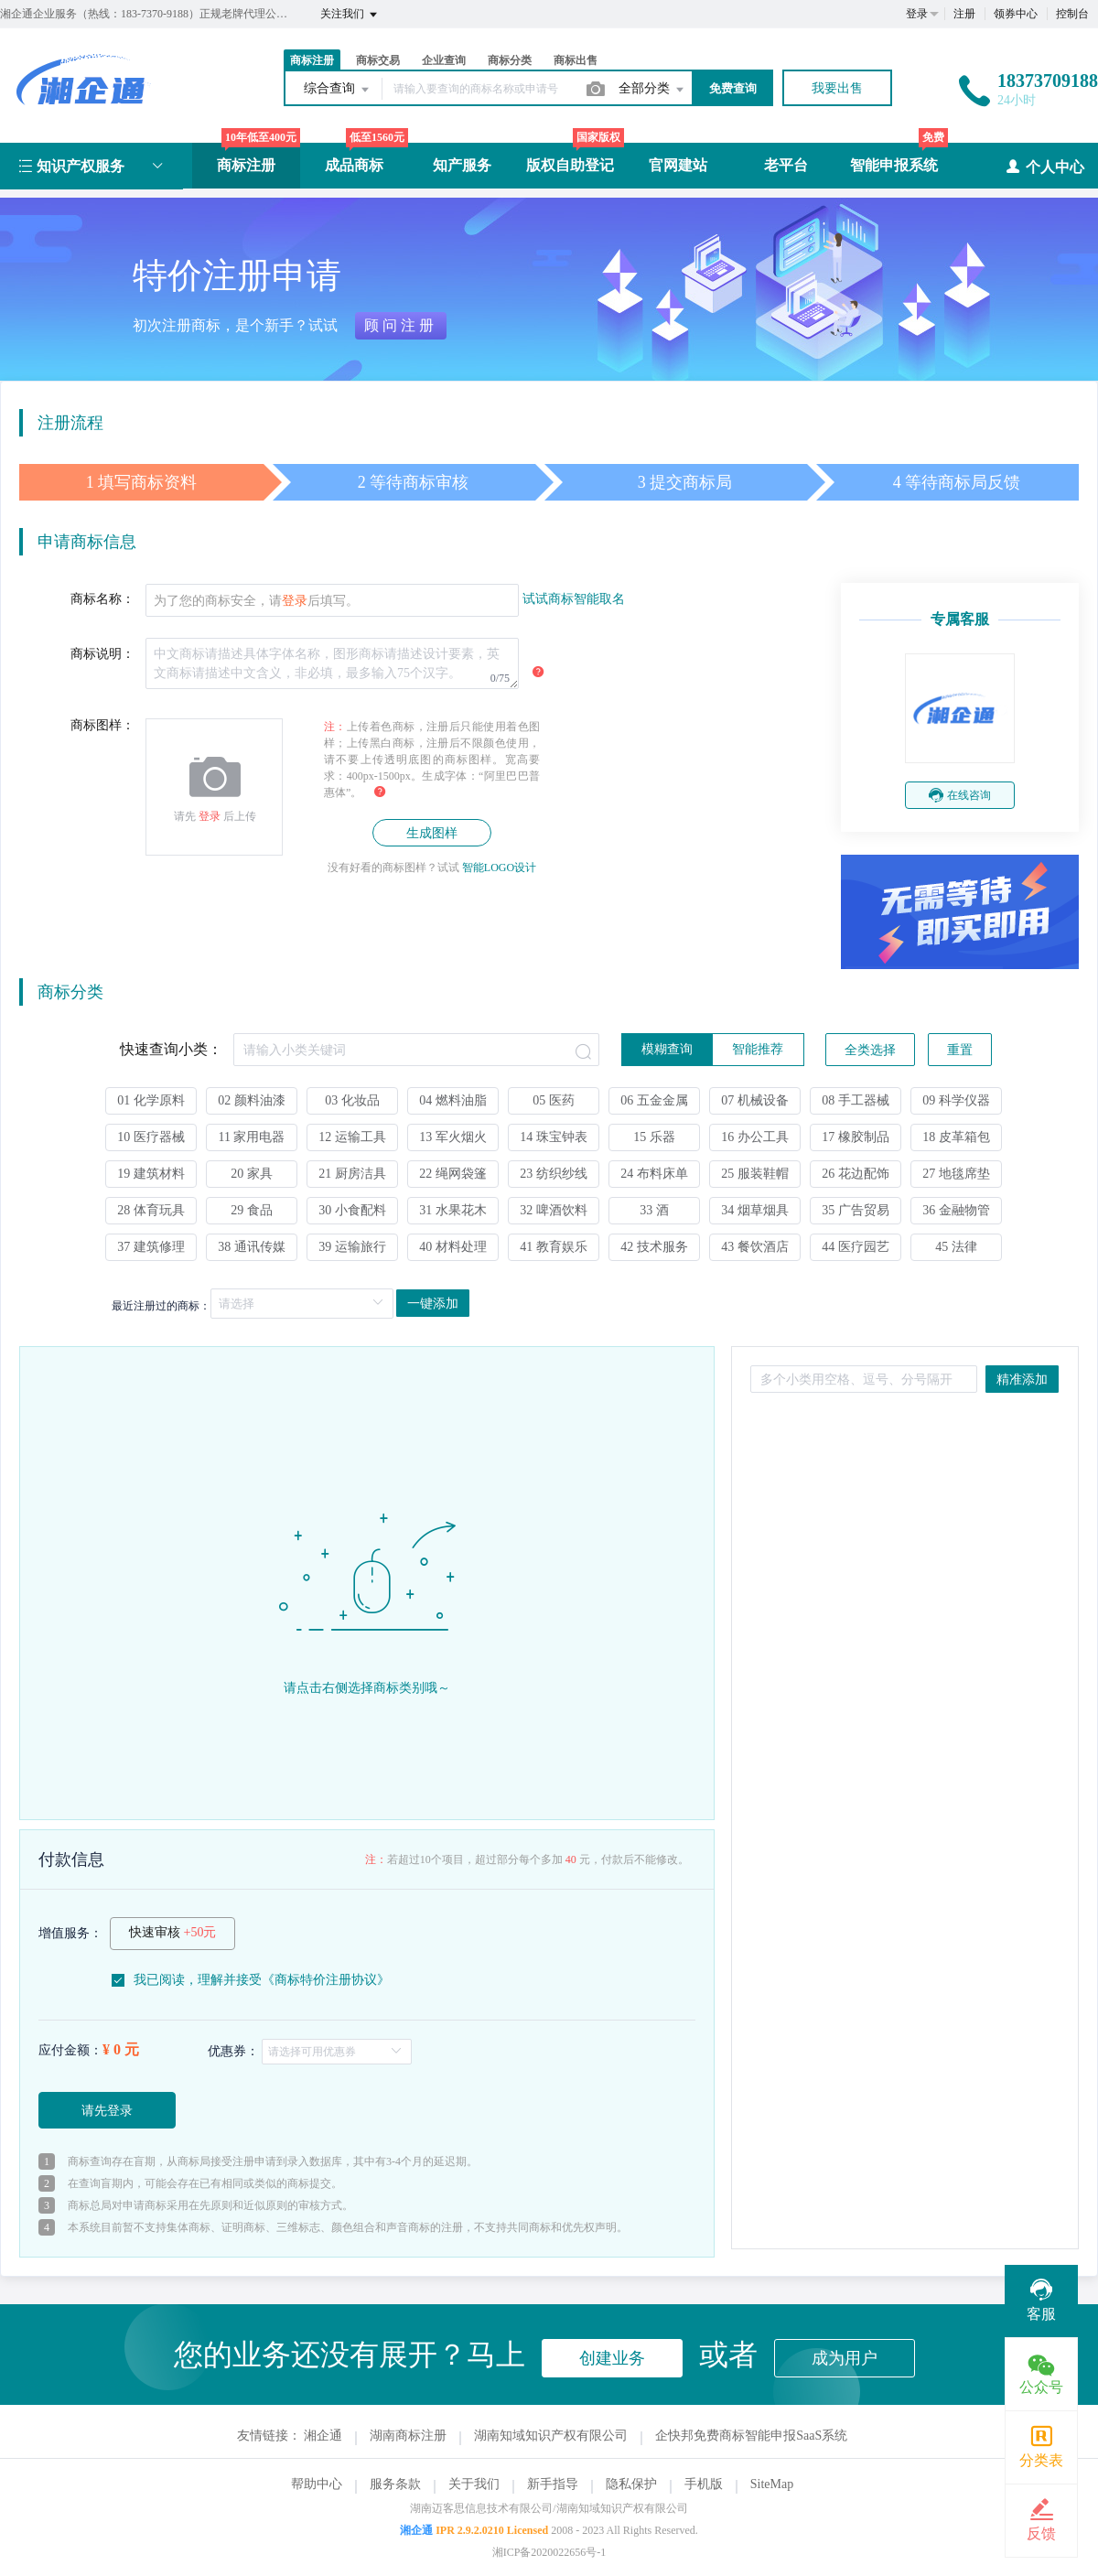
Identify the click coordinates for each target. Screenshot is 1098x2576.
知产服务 (462, 165)
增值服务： (70, 1933)
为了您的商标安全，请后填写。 (256, 601)
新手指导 (552, 2484)
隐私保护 (631, 2484)
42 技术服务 (654, 1247)
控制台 (1072, 13)
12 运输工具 (352, 1137)
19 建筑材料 (151, 1173)
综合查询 (337, 90)
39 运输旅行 (352, 1247)
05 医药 (554, 1100)
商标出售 (575, 60)
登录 (917, 13)
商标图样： (102, 725)
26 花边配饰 (855, 1173)
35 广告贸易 (855, 1210)
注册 (964, 13)
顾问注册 (400, 325)
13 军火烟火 (453, 1137)
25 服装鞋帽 (755, 1173)
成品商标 (354, 165)
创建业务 (612, 2358)
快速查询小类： (171, 1049)
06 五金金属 (654, 1100)
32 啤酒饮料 (553, 1210)
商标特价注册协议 (325, 1980)
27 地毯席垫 (956, 1173)
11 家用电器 (252, 1137)
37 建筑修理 (151, 1247)
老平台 (786, 165)
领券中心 (1016, 13)
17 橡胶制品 (855, 1137)
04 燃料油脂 (453, 1100)
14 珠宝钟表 (553, 1137)
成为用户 (844, 2358)
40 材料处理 (453, 1247)
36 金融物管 (956, 1210)
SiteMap (771, 2484)
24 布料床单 (654, 1173)
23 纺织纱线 (553, 1173)
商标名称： (102, 599)
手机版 (703, 2484)
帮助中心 (316, 2484)
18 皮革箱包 (956, 1137)
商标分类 (510, 60)
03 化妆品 (352, 1100)
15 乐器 (654, 1137)
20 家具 (252, 1173)
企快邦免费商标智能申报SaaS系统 (751, 2435)
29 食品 (252, 1210)
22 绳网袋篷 (453, 1173)
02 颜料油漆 (251, 1100)
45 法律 (956, 1247)
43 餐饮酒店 (755, 1247)
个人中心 (1044, 166)
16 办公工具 (755, 1137)
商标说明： (102, 654)
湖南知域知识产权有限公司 (551, 2435)
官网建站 (678, 165)
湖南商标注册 (408, 2435)
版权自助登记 (570, 165)
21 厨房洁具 (352, 1173)
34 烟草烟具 (755, 1210)
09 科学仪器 (956, 1100)
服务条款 (395, 2484)
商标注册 (312, 60)
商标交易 (378, 60)
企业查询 (444, 60)
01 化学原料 (151, 1100)
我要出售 (837, 88)
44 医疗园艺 (855, 1247)
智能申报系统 (894, 165)
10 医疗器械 (151, 1137)
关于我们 (474, 2484)
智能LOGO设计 (499, 867)
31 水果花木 (453, 1210)
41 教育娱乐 (553, 1247)
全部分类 (652, 90)
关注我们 (350, 14)
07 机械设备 (755, 1100)
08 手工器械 (855, 1100)
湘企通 (323, 2435)
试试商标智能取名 (573, 599)
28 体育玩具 (151, 1210)
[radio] (667, 1049)
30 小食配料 (352, 1210)
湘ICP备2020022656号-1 (549, 2552)
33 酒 (654, 1210)
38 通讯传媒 (251, 1247)
